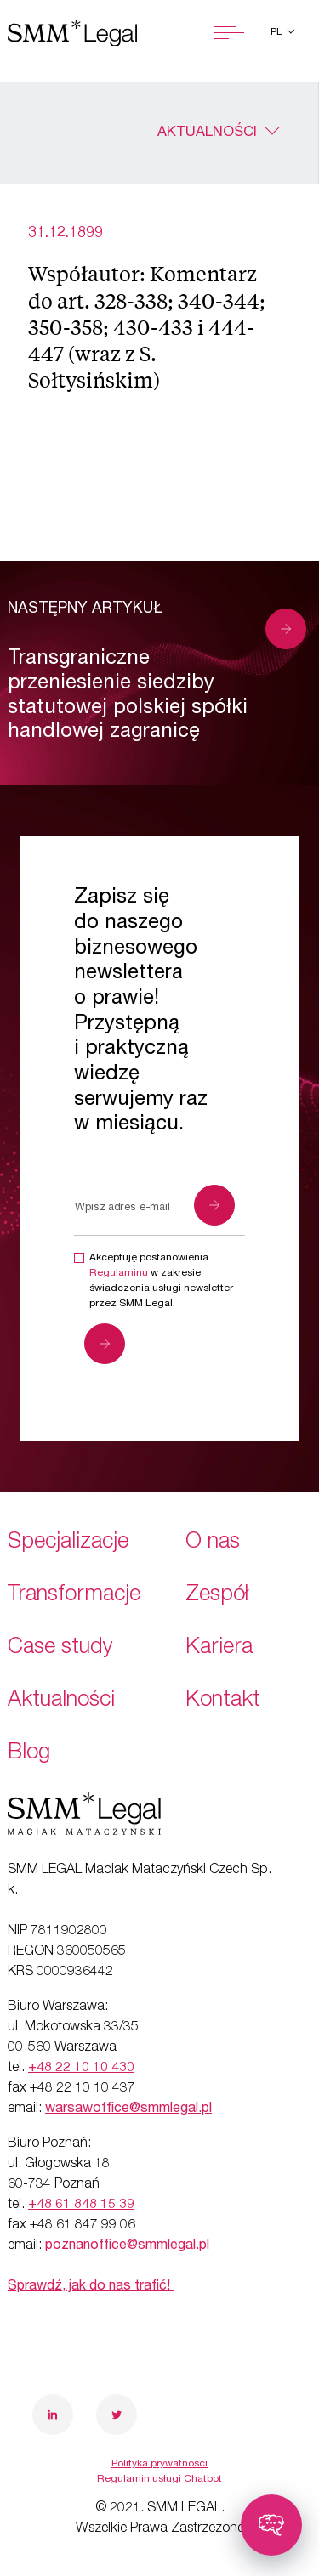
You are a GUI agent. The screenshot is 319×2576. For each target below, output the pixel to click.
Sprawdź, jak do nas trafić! (91, 2287)
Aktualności (207, 133)
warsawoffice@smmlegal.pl (128, 2109)
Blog (29, 1753)
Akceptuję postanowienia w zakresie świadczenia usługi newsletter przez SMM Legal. (161, 1281)
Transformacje (74, 1595)
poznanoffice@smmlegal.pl (127, 2246)
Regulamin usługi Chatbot (159, 2479)
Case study (60, 1648)
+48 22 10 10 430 (81, 2068)
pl (278, 32)
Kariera (219, 1648)
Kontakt (222, 1701)
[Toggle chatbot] (271, 2525)
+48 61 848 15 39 (81, 2205)
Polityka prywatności (159, 2464)
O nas (212, 1543)
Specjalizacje (68, 1543)
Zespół (216, 1595)
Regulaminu (118, 1273)
